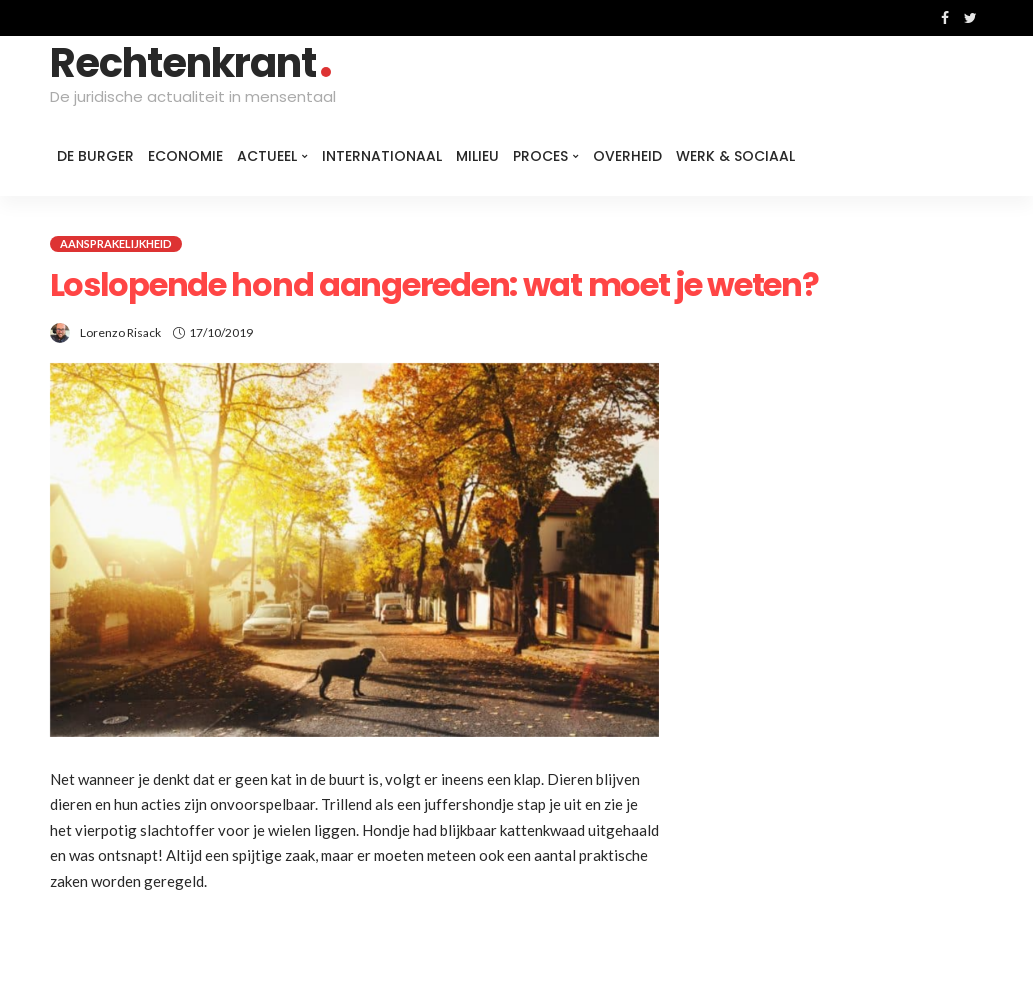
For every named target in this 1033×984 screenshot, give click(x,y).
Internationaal (382, 156)
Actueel (267, 156)
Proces (540, 156)
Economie (185, 156)
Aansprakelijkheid (116, 243)
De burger (95, 156)
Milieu (477, 156)
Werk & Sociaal (735, 156)
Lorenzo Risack (120, 332)
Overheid (627, 156)
